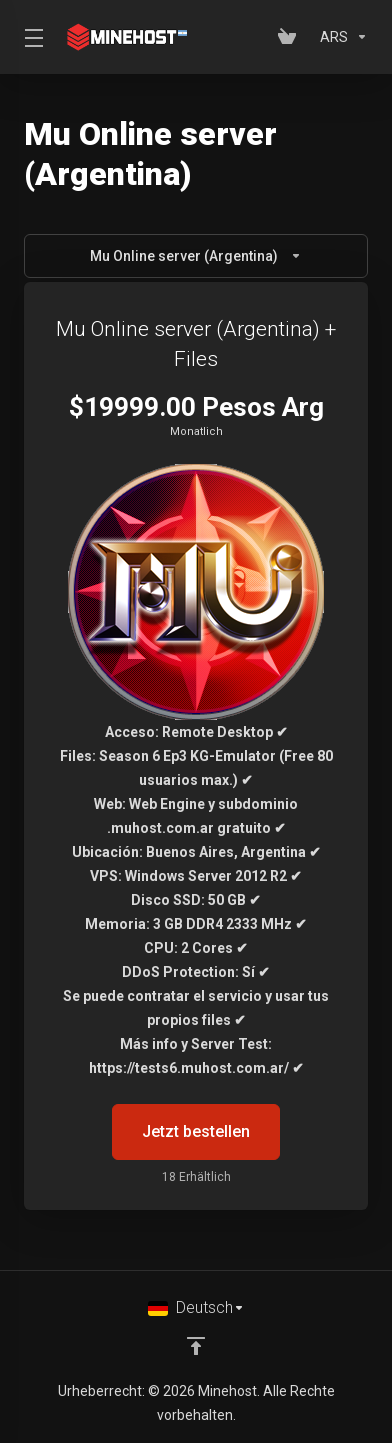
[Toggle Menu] (30, 37)
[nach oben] (196, 1346)
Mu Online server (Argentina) (196, 256)
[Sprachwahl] (196, 1308)
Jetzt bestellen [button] (196, 1131)
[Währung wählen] (340, 37)
